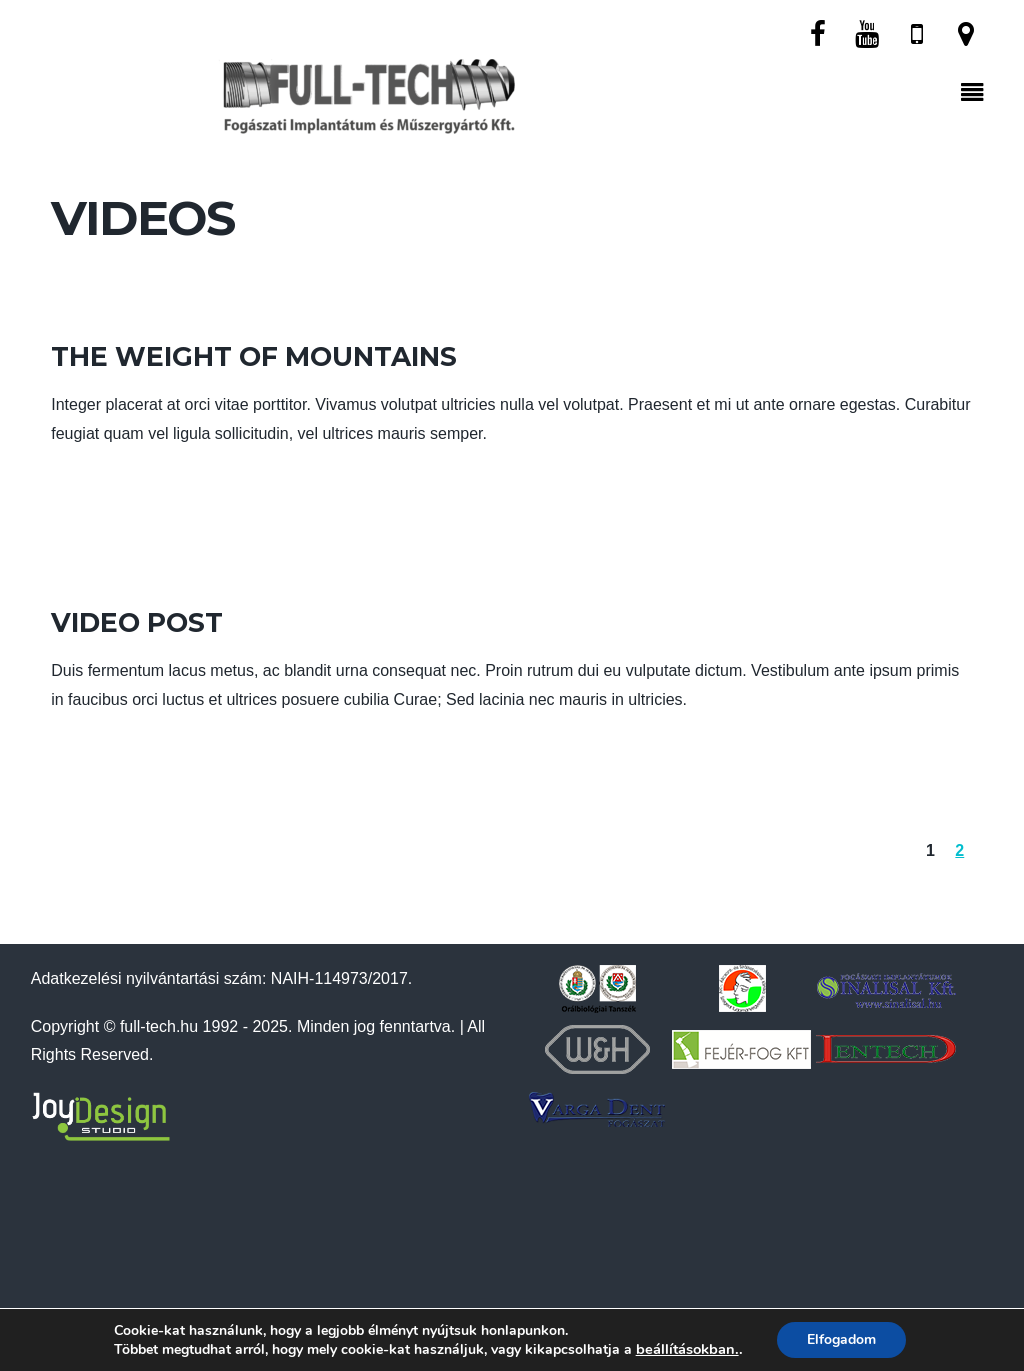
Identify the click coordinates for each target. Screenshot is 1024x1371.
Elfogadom (841, 1339)
